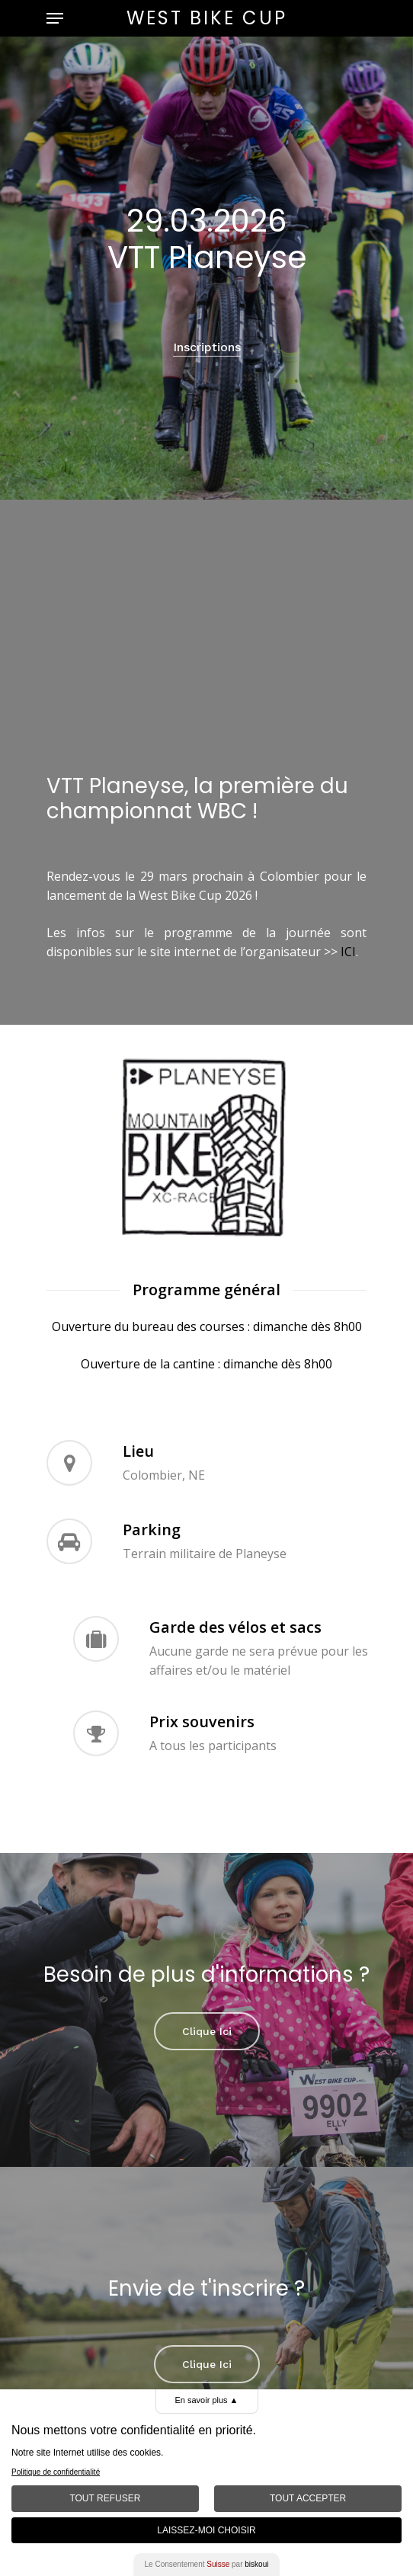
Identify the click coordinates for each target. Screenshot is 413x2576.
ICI (348, 951)
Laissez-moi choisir (206, 2530)
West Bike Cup (206, 18)
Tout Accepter (308, 2498)
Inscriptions (207, 347)
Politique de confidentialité (55, 2472)
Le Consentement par (207, 2564)
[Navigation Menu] (54, 18)
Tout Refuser (104, 2498)
